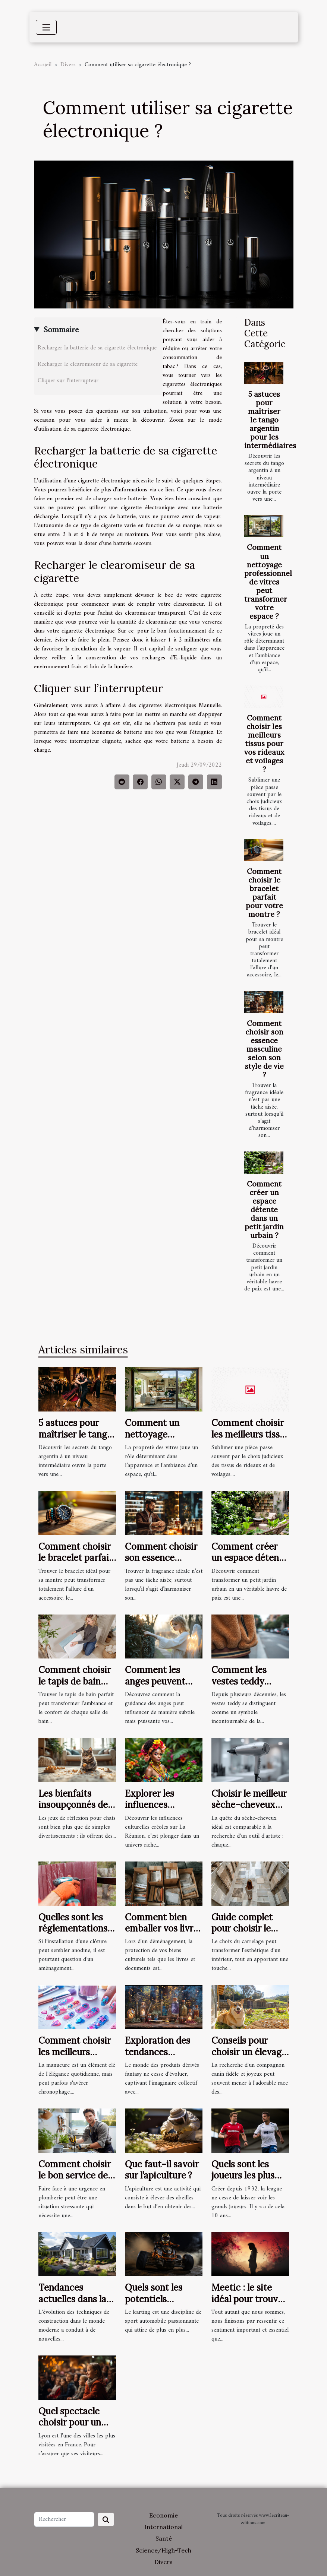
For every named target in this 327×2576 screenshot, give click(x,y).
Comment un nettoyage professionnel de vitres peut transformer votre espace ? (268, 581)
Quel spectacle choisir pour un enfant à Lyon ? (69, 2422)
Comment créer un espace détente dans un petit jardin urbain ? (264, 1209)
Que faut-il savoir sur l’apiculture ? (162, 2169)
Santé (163, 2538)
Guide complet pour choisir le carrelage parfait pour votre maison (249, 1934)
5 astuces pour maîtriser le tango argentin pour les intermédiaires (270, 420)
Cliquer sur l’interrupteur (68, 381)
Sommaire (61, 330)
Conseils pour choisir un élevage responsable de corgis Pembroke (248, 2057)
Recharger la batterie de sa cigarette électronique (97, 348)
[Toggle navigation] (46, 27)
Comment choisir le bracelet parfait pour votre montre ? (264, 893)
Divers (68, 65)
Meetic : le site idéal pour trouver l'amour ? (248, 2299)
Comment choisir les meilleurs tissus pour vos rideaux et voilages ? (264, 743)
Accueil (42, 65)
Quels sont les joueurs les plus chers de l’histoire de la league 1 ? (247, 2181)
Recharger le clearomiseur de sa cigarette (88, 364)
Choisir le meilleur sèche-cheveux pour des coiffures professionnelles (249, 1810)
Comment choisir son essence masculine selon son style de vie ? (264, 1049)
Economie (163, 2515)
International (163, 2527)
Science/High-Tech (163, 2550)
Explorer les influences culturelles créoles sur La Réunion (162, 1810)
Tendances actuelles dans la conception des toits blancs (72, 2304)
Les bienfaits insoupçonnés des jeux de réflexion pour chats (75, 1810)
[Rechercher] (64, 2519)
